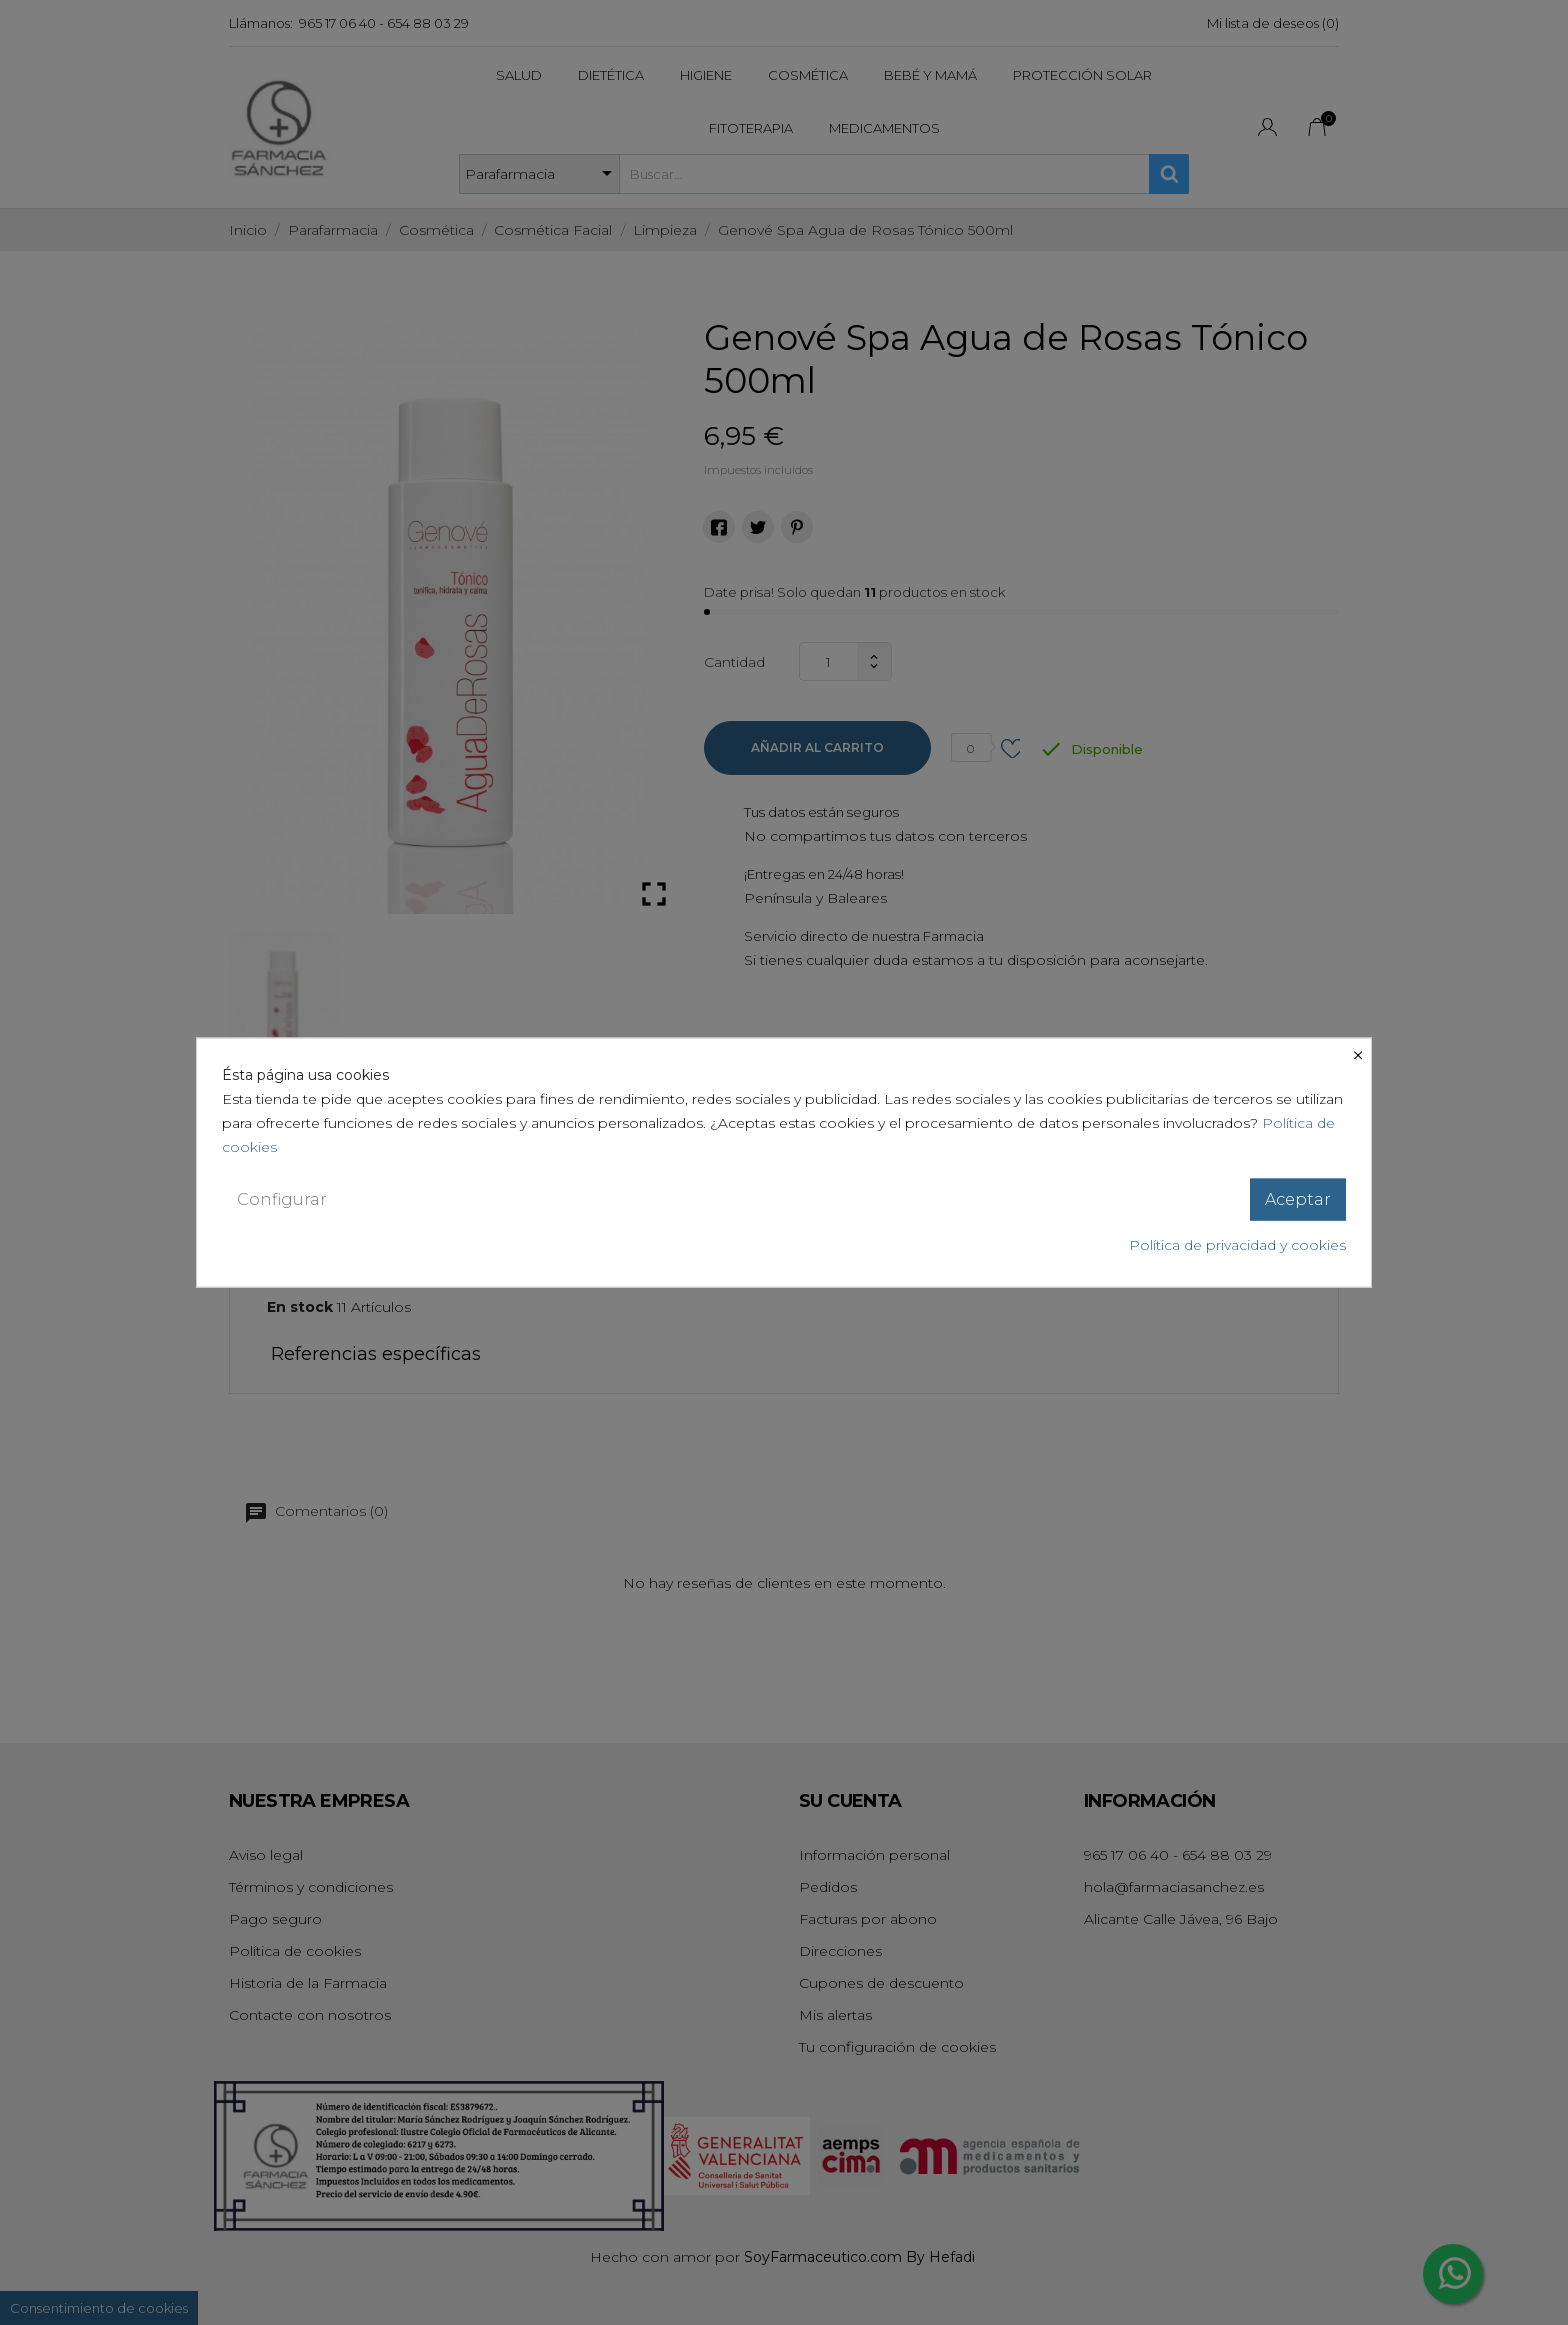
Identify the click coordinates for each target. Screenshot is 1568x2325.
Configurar (282, 1198)
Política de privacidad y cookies (1237, 1245)
